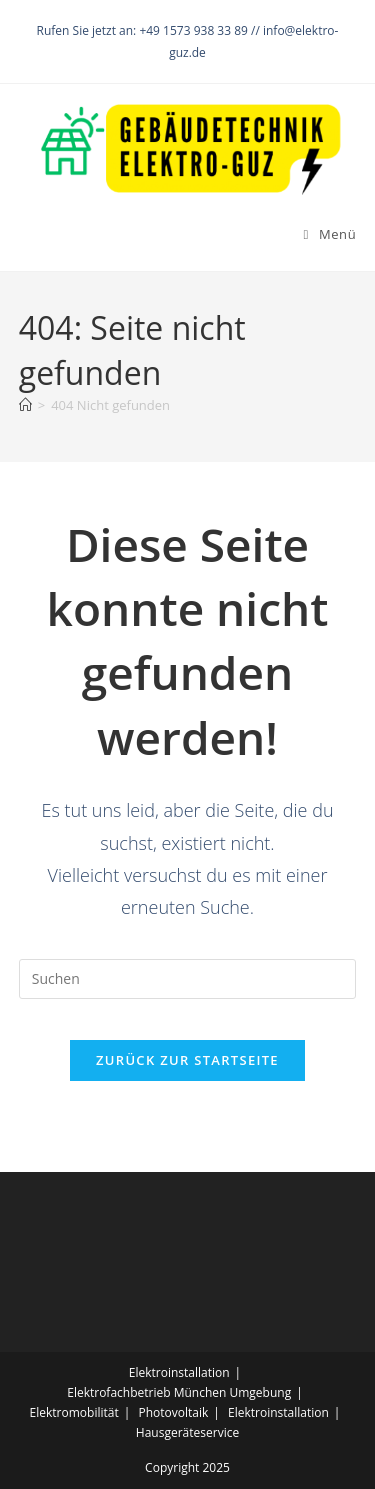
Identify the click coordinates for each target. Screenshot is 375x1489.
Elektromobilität (74, 1412)
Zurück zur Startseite (187, 1060)
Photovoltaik (173, 1412)
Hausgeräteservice (187, 1432)
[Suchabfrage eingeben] (188, 979)
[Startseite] (25, 405)
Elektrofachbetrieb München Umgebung (179, 1392)
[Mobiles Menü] (330, 234)
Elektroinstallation (179, 1372)
